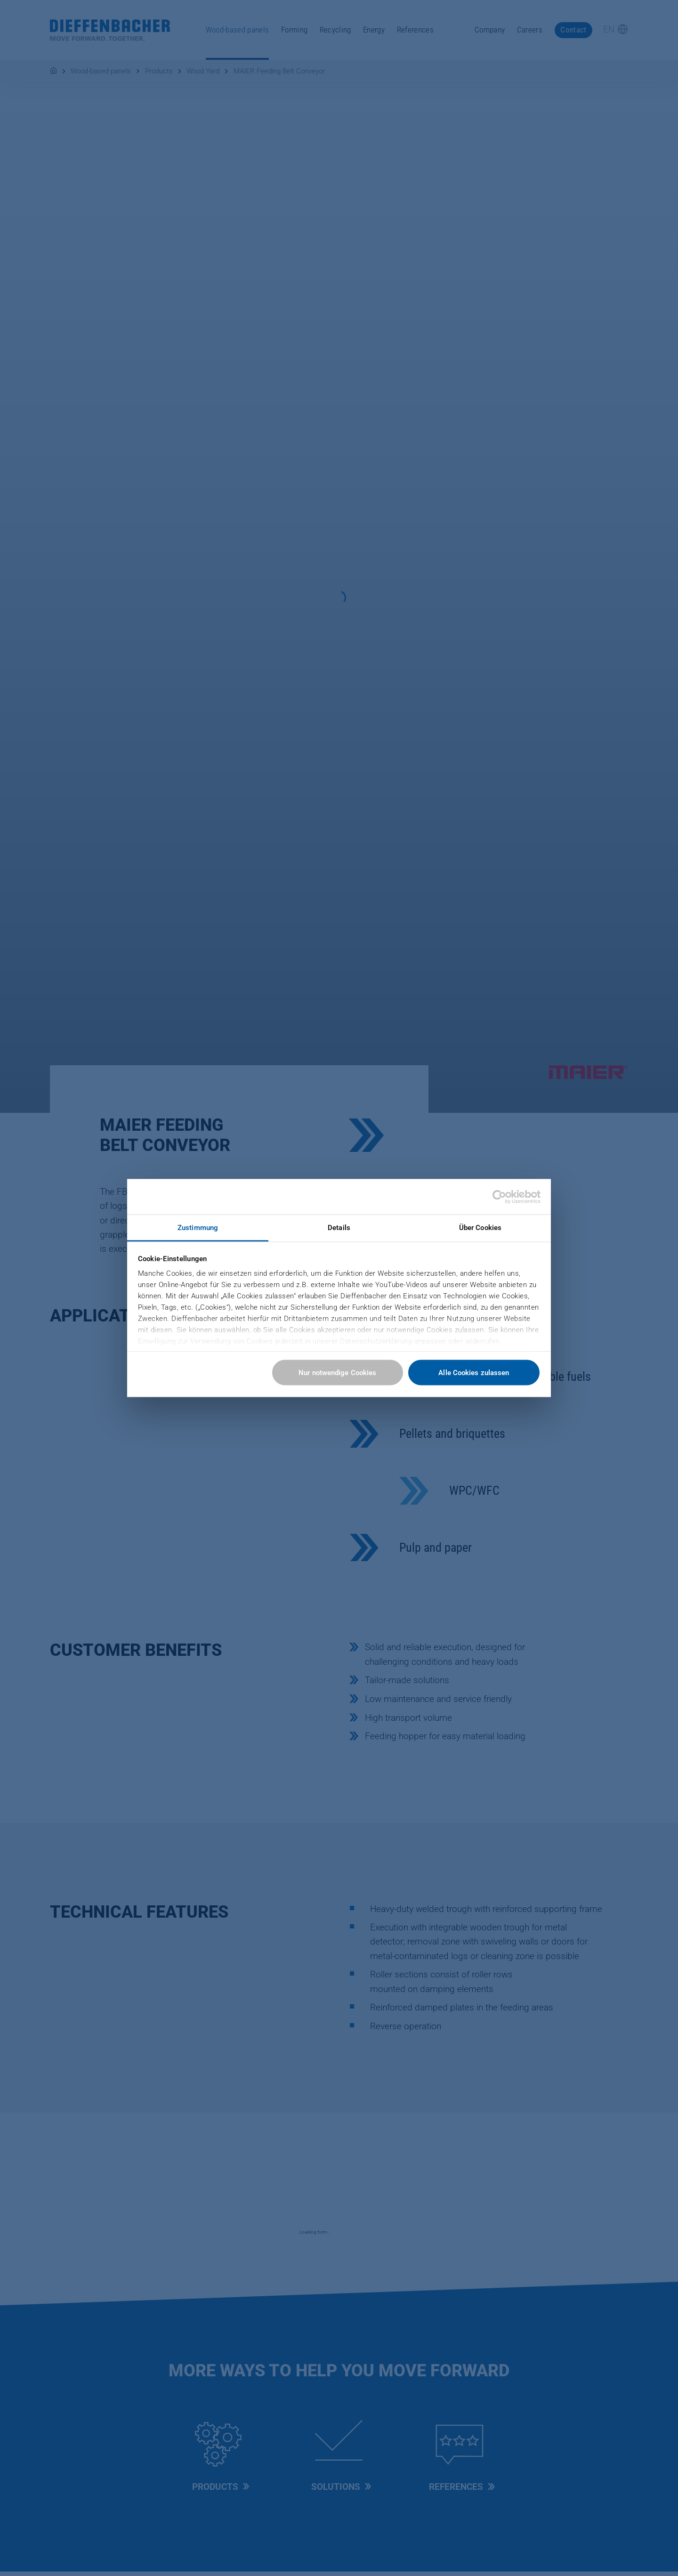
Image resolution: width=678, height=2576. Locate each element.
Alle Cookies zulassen (473, 1372)
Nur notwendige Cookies (337, 1372)
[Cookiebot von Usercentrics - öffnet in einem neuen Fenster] (499, 1197)
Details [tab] (339, 1227)
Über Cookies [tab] (480, 1227)
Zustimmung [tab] (198, 1227)
